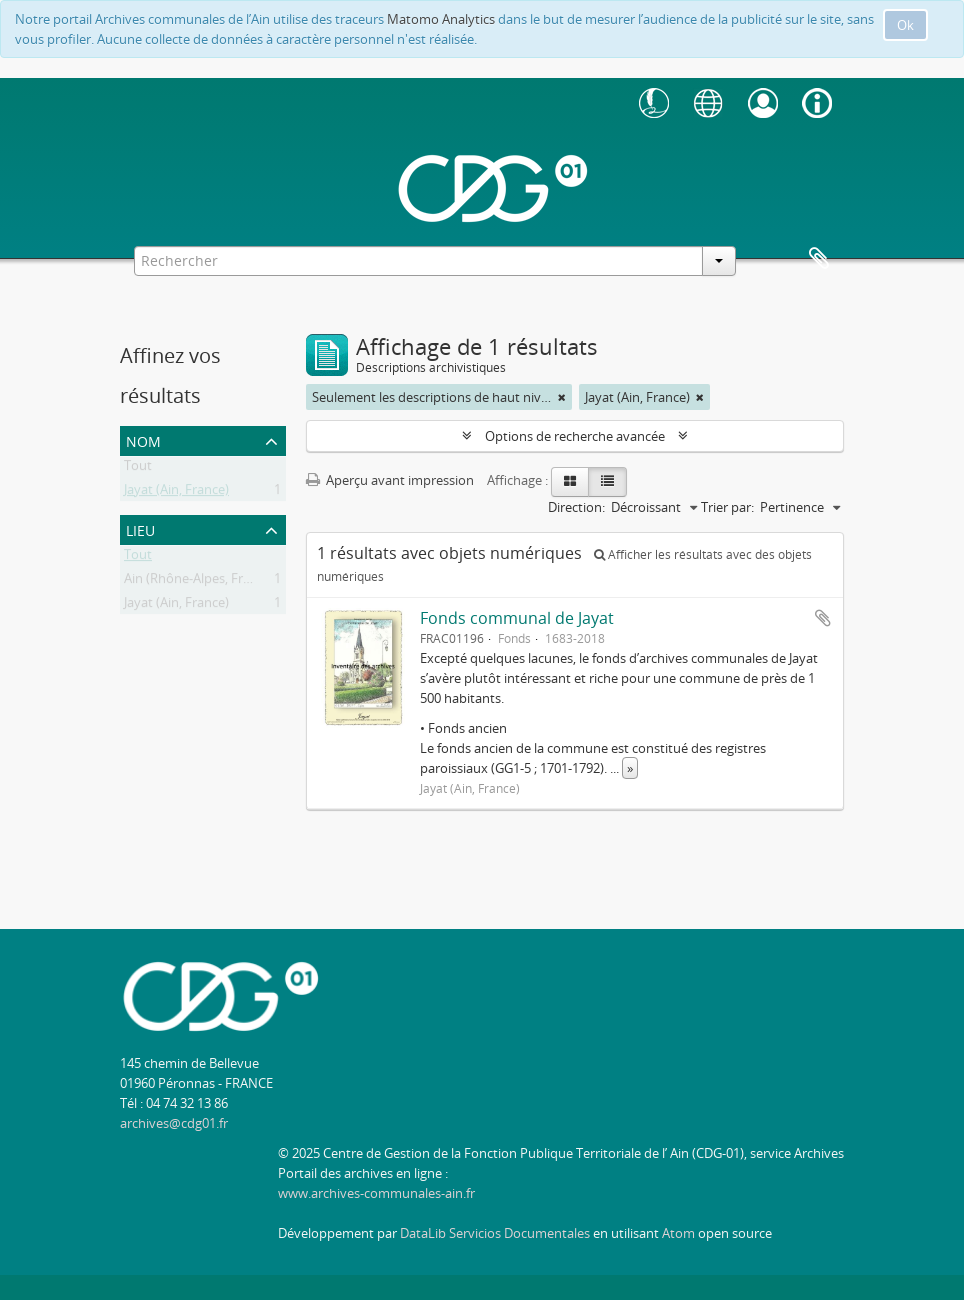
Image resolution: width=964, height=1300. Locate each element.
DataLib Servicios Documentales (495, 1233)
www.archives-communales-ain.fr (376, 1193)
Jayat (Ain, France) (176, 493)
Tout (138, 469)
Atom (678, 1233)
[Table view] (607, 482)
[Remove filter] (562, 397)
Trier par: (727, 507)
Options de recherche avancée (575, 436)
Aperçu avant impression (390, 480)
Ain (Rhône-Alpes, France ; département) (243, 582)
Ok (905, 25)
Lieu (140, 528)
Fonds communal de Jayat (517, 618)
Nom (143, 439)
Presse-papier (819, 259)
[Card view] (570, 482)
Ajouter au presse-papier (823, 618)
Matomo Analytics (441, 19)
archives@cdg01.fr (174, 1123)
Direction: (576, 507)
